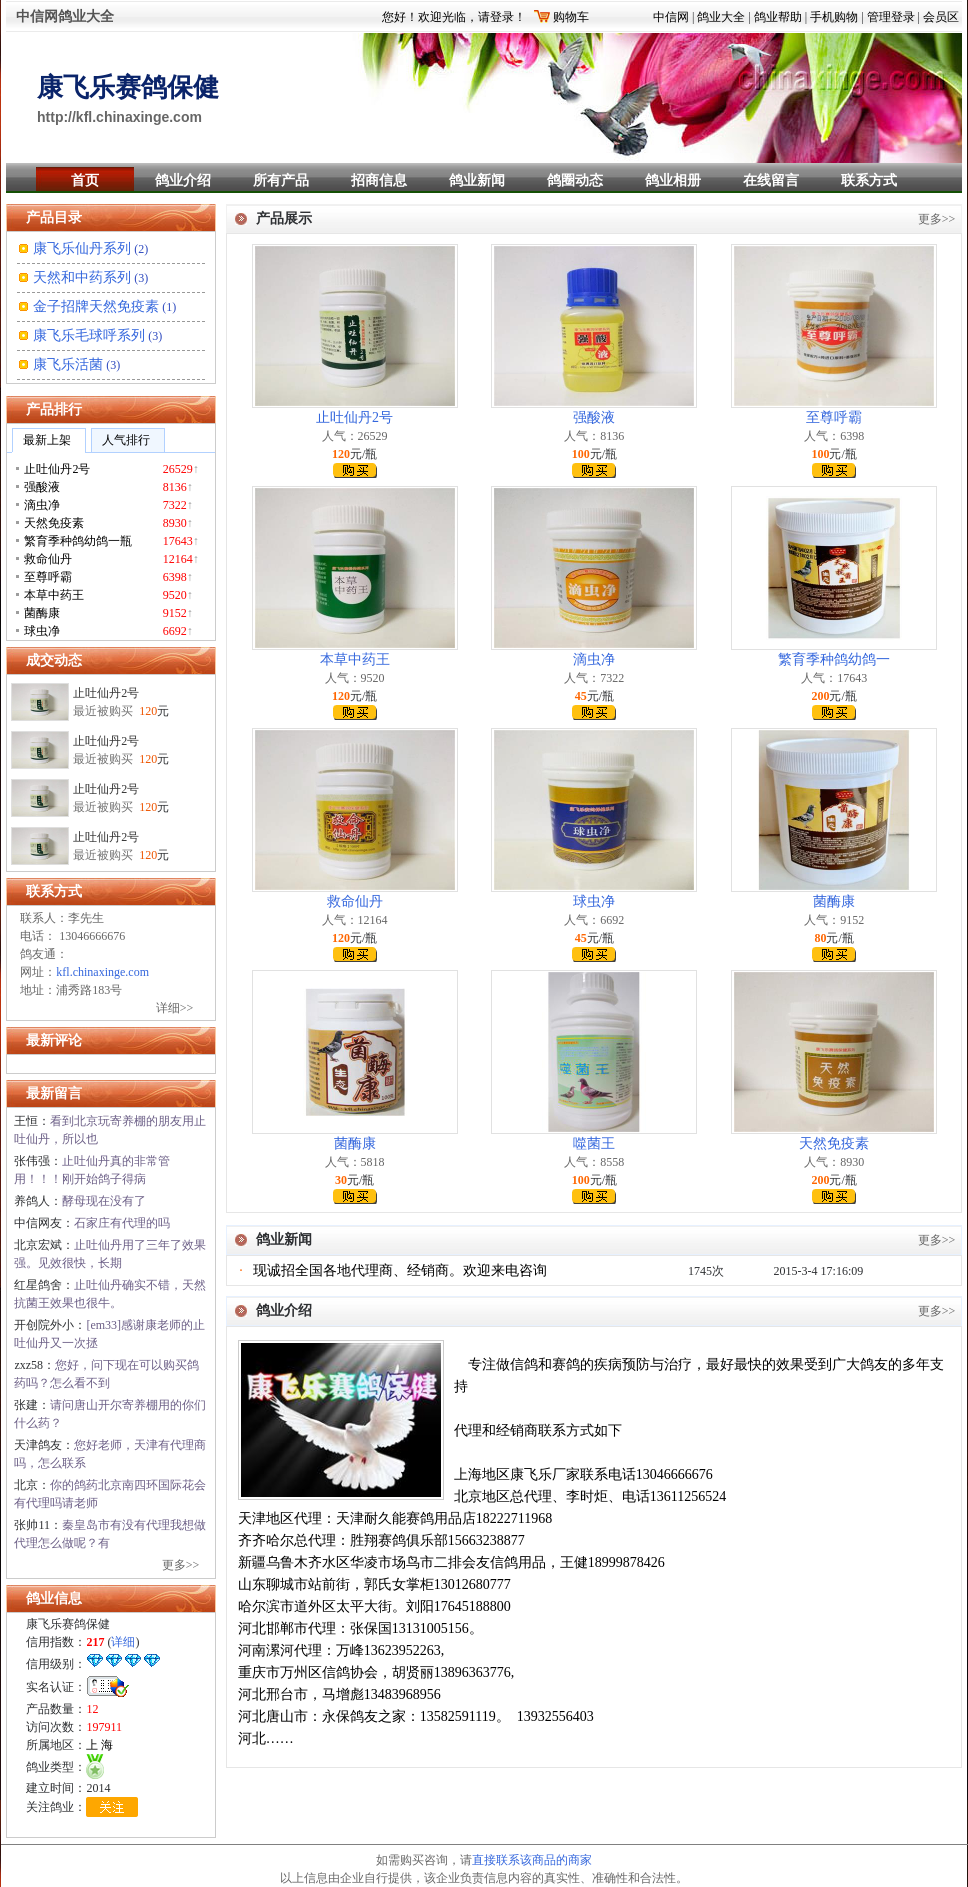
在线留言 (771, 180)
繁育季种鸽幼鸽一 (834, 659)
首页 (85, 180)
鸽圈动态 (575, 180)
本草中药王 (355, 659)
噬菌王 (594, 1143)
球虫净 (594, 901)
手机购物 (834, 17)
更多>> (181, 1565)
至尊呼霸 (834, 417)
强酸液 (594, 417)
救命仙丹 (355, 901)
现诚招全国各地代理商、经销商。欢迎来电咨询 (400, 1270)
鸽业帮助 (778, 17)
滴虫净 (594, 659)
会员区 (941, 17)
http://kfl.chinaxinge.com (119, 117)
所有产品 (281, 180)
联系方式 (869, 180)
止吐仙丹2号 (106, 697)
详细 (123, 1642)
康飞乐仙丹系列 (82, 248)
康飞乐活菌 (68, 364)
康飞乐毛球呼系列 (89, 335)
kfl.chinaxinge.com (102, 972)
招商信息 (379, 180)
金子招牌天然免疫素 (96, 306)
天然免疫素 (834, 1143)
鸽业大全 (721, 17)
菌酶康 (834, 901)
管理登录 (891, 17)
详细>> (175, 1008)
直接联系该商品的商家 (532, 1860)
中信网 (671, 17)
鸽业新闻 (477, 180)
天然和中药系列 (82, 277)
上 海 (99, 1745)
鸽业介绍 (183, 180)
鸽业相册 (673, 180)
